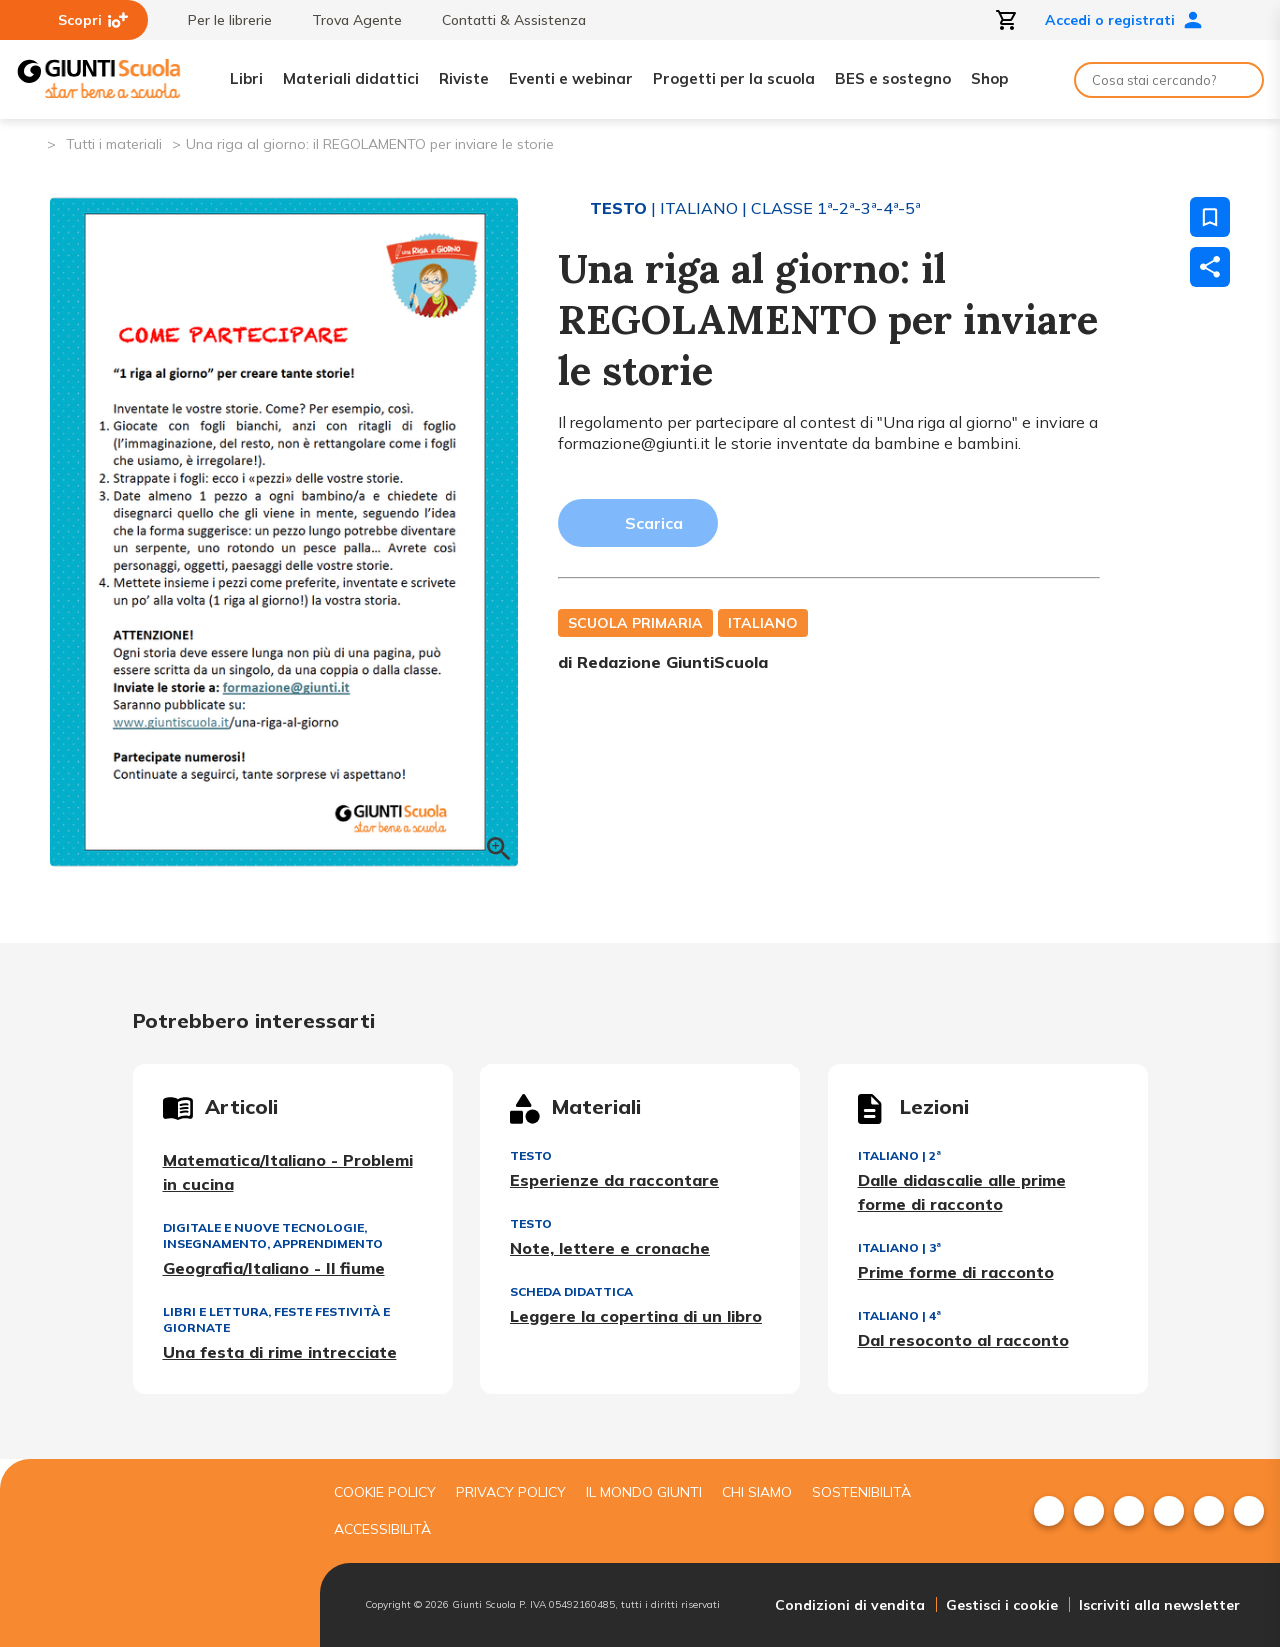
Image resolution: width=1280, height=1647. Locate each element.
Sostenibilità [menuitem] (861, 1492)
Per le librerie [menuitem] (220, 20)
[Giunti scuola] (155, 1552)
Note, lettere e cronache (610, 1248)
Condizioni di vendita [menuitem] (850, 1605)
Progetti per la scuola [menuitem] (734, 78)
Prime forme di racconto (956, 1272)
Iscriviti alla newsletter (1159, 1605)
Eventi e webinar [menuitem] (571, 78)
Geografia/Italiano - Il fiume (274, 1268)
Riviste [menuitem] (464, 78)
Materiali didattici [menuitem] (351, 78)
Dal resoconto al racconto (963, 1340)
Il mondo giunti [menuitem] (644, 1492)
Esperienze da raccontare (614, 1180)
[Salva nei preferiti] (1210, 217)
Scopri (93, 20)
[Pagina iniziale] (30, 142)
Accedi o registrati (1124, 20)
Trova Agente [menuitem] (347, 20)
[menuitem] (1049, 1511)
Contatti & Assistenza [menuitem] (504, 20)
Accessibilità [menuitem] (382, 1529)
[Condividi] (1210, 267)
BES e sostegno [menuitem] (893, 78)
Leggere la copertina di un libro (636, 1316)
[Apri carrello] (1007, 20)
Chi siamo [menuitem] (757, 1492)
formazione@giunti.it (634, 443)
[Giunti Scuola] (99, 79)
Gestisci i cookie (1002, 1605)
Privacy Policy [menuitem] (511, 1492)
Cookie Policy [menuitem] (385, 1492)
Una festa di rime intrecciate (280, 1352)
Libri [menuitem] (246, 78)
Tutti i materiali (114, 144)
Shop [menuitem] (989, 78)
